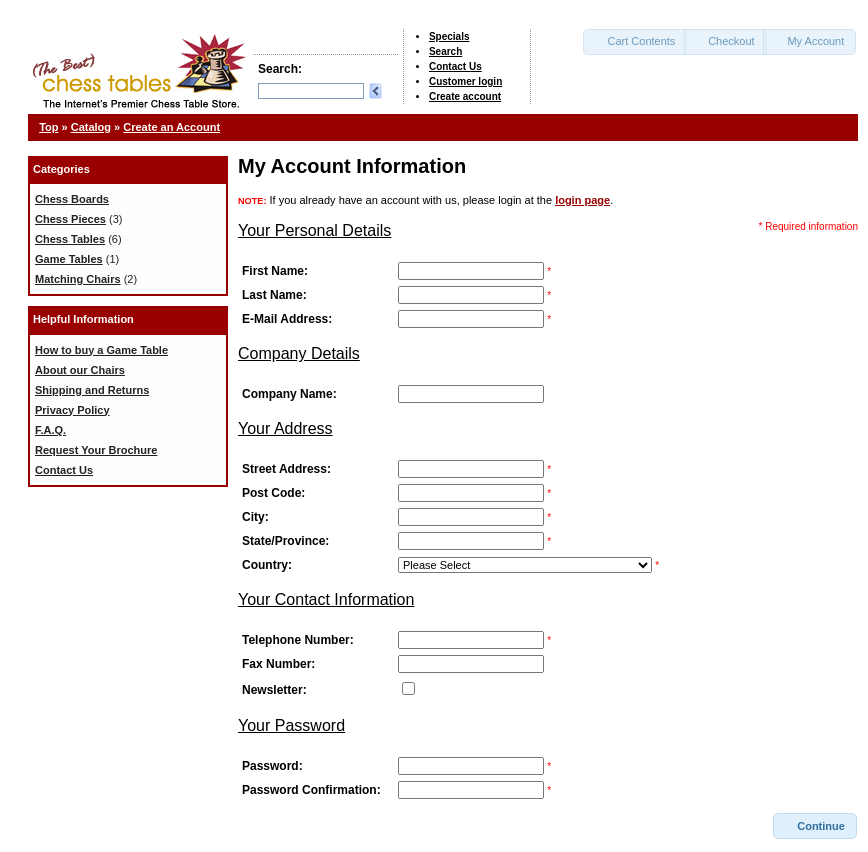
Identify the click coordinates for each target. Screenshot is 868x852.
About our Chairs (80, 370)
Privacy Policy (72, 410)
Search (445, 51)
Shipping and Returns (92, 390)
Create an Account (171, 127)
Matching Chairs (78, 279)
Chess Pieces (70, 219)
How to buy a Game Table (101, 350)
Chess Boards (72, 199)
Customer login (465, 81)
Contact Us (455, 66)
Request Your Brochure (96, 450)
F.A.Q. (50, 430)
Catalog (91, 127)
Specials (449, 36)
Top (48, 127)
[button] (635, 42)
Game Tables (69, 259)
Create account (465, 96)
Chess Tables (70, 239)
